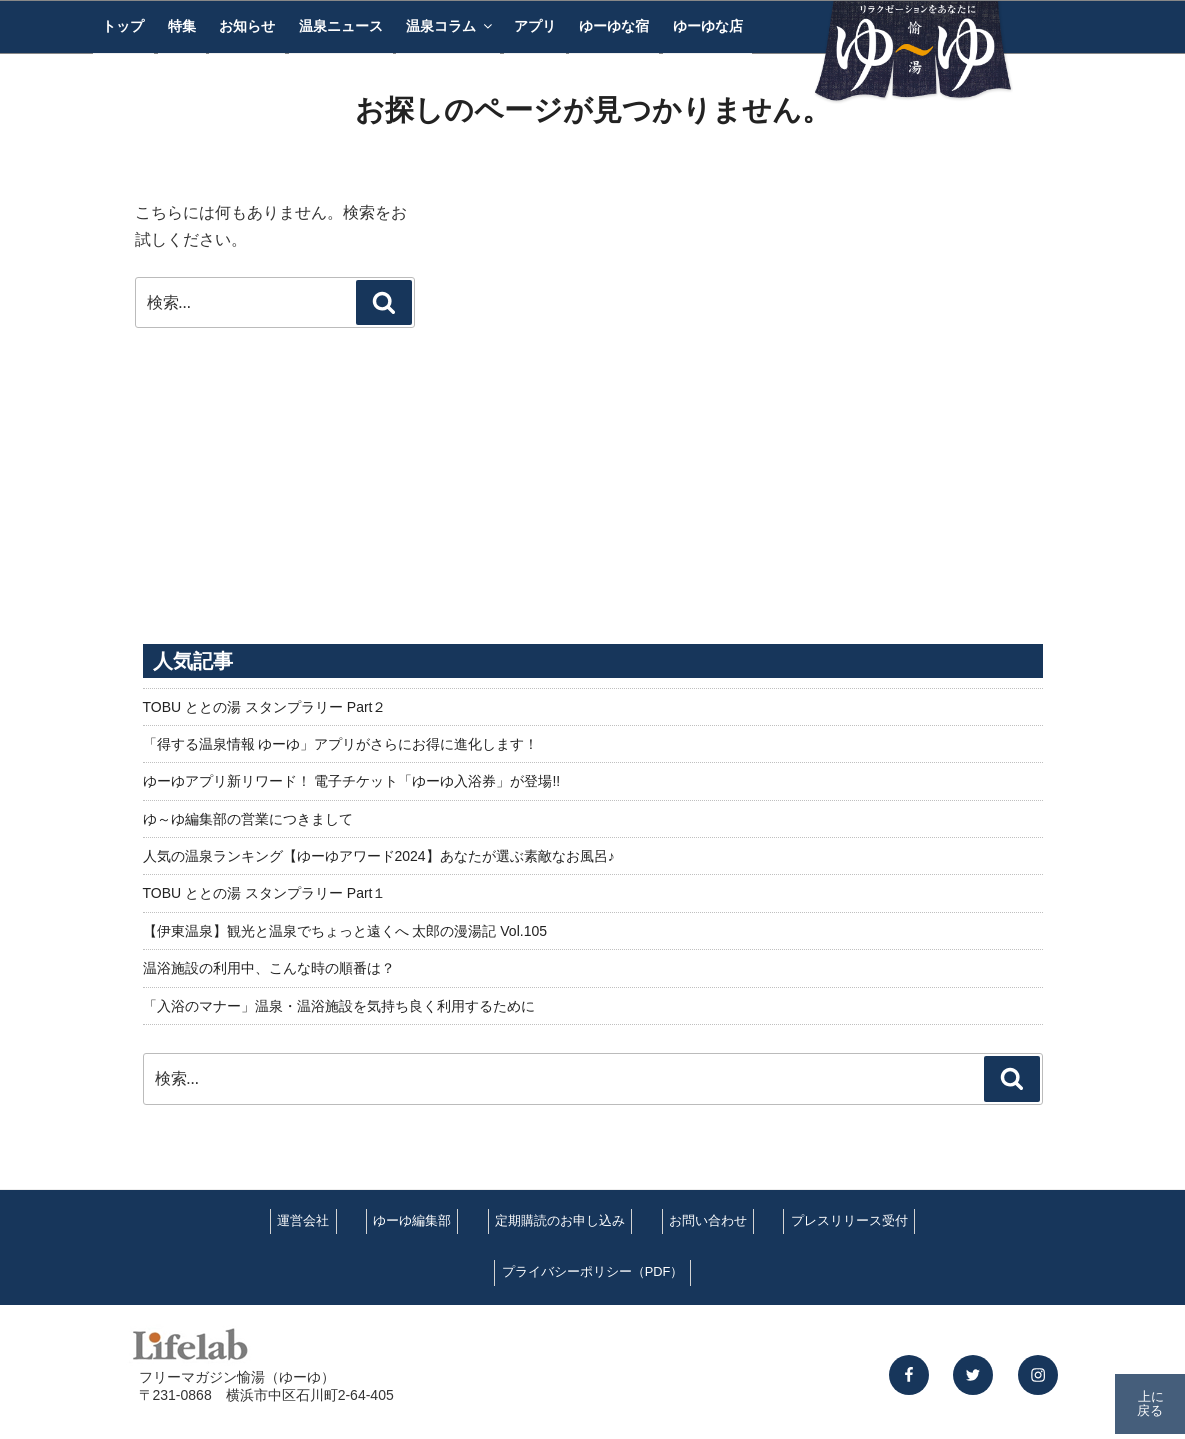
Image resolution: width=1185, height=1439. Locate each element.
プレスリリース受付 (849, 1220)
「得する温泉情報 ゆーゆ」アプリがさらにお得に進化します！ (341, 744)
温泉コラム (450, 26)
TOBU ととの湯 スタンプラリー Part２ (265, 707)
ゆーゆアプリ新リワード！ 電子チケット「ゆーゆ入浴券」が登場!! (352, 781)
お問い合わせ (708, 1220)
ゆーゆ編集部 (412, 1220)
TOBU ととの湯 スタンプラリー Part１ (265, 893)
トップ (123, 26)
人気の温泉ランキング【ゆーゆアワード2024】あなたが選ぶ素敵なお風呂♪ (379, 856)
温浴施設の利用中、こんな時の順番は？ (269, 968)
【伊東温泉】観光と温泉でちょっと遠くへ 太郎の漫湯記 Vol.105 (345, 931)
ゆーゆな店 (708, 26)
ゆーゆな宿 (614, 26)
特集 (182, 26)
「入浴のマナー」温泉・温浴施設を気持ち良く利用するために (339, 1006)
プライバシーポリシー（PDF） (593, 1271)
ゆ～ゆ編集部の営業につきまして (248, 819)
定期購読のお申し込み (560, 1220)
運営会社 (303, 1220)
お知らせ (247, 26)
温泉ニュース (341, 26)
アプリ (535, 26)
